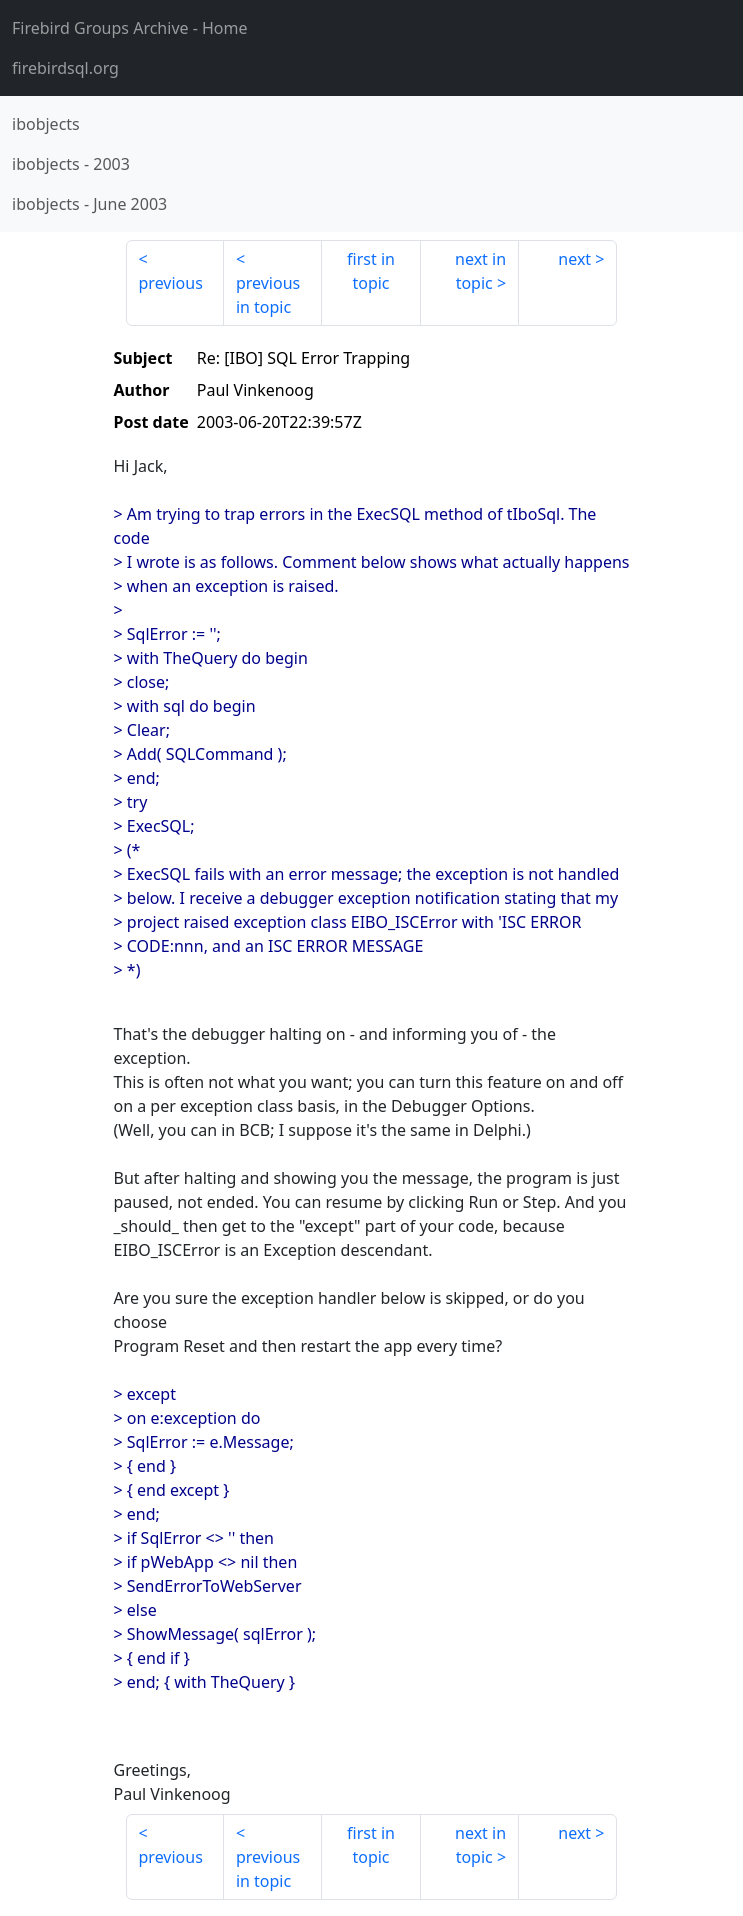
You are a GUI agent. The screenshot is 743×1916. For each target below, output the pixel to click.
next (574, 259)
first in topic (371, 271)
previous (171, 283)
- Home (130, 28)
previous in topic (268, 295)
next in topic (480, 271)
